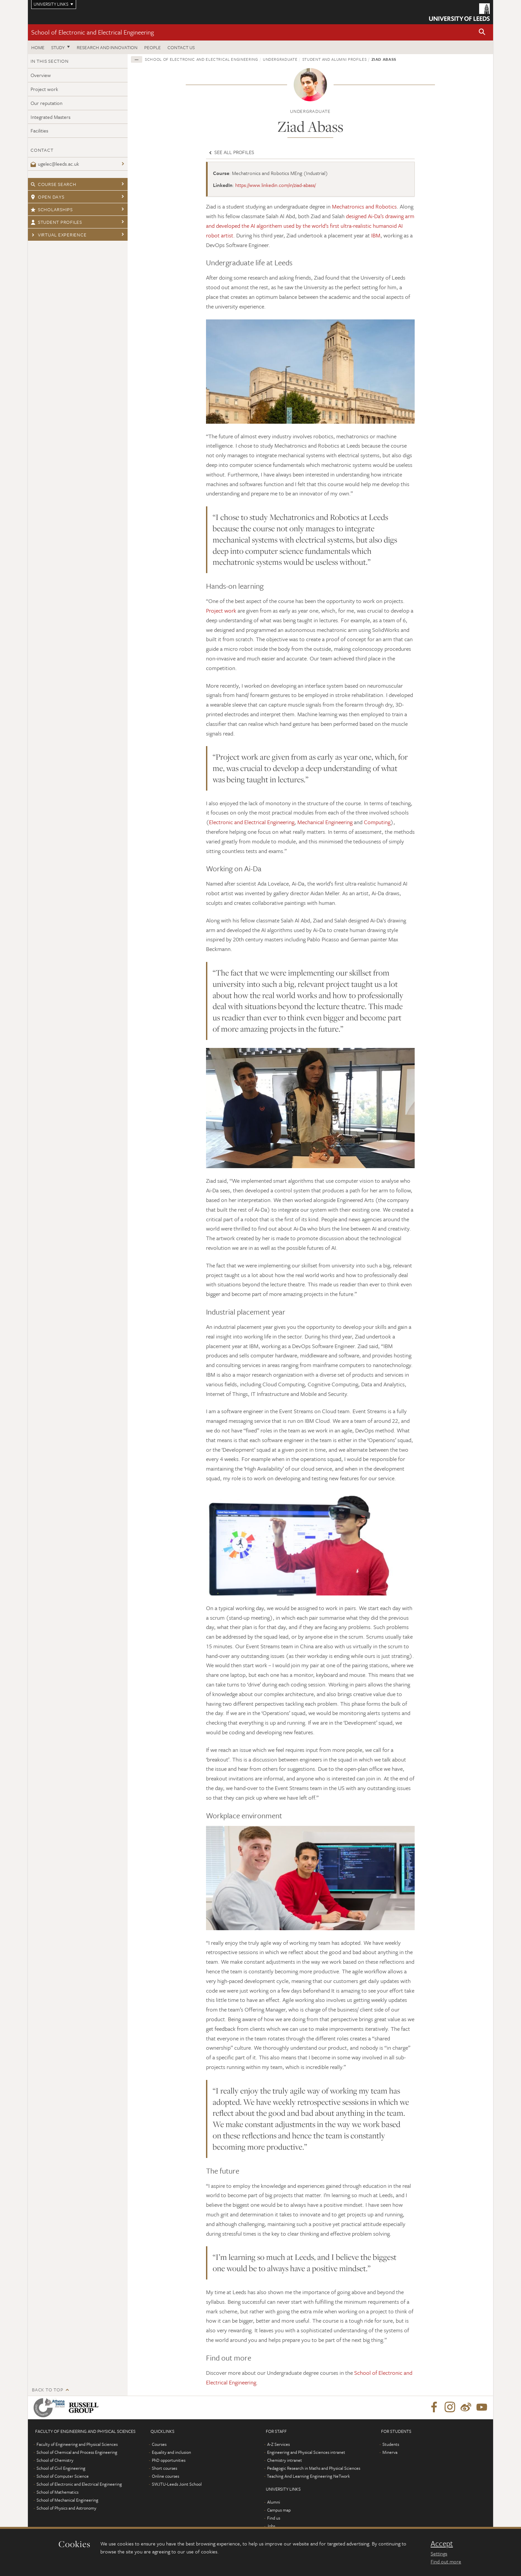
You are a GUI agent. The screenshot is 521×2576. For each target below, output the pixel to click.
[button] (482, 32)
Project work (44, 89)
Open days (47, 196)
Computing (377, 822)
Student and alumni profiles (334, 59)
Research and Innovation (107, 47)
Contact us (181, 47)
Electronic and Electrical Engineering (251, 822)
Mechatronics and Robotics (364, 206)
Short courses (164, 2468)
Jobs (271, 2526)
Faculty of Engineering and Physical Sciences (77, 2444)
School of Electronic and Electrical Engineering (92, 32)
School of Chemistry (55, 2460)
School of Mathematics (57, 2492)
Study (58, 47)
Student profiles (56, 221)
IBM (375, 235)
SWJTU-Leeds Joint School (177, 2484)
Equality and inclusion (171, 2452)
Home (38, 47)
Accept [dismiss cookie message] (442, 2543)
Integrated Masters (50, 117)
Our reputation (46, 103)
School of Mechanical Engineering (67, 2500)
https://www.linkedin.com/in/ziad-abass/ (275, 185)
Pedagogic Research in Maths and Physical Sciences (313, 2468)
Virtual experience (58, 234)
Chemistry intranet (284, 2460)
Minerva (389, 2452)
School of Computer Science (63, 2476)
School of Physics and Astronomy (66, 2508)
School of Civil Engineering (61, 2468)
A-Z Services (278, 2444)
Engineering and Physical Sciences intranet (306, 2452)
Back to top (47, 2389)
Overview (41, 75)
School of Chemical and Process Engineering (77, 2452)
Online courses (165, 2476)
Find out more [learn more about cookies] (446, 2561)
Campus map (279, 2510)
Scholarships (52, 209)
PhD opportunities (168, 2460)
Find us (273, 2518)
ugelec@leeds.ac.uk (55, 163)
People (152, 47)
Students (390, 2444)
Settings (439, 2553)
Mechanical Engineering (325, 822)
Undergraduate (280, 59)
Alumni (273, 2502)
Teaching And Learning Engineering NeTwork (308, 2476)
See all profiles (231, 152)
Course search (53, 184)
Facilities (39, 130)
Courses (159, 2444)
